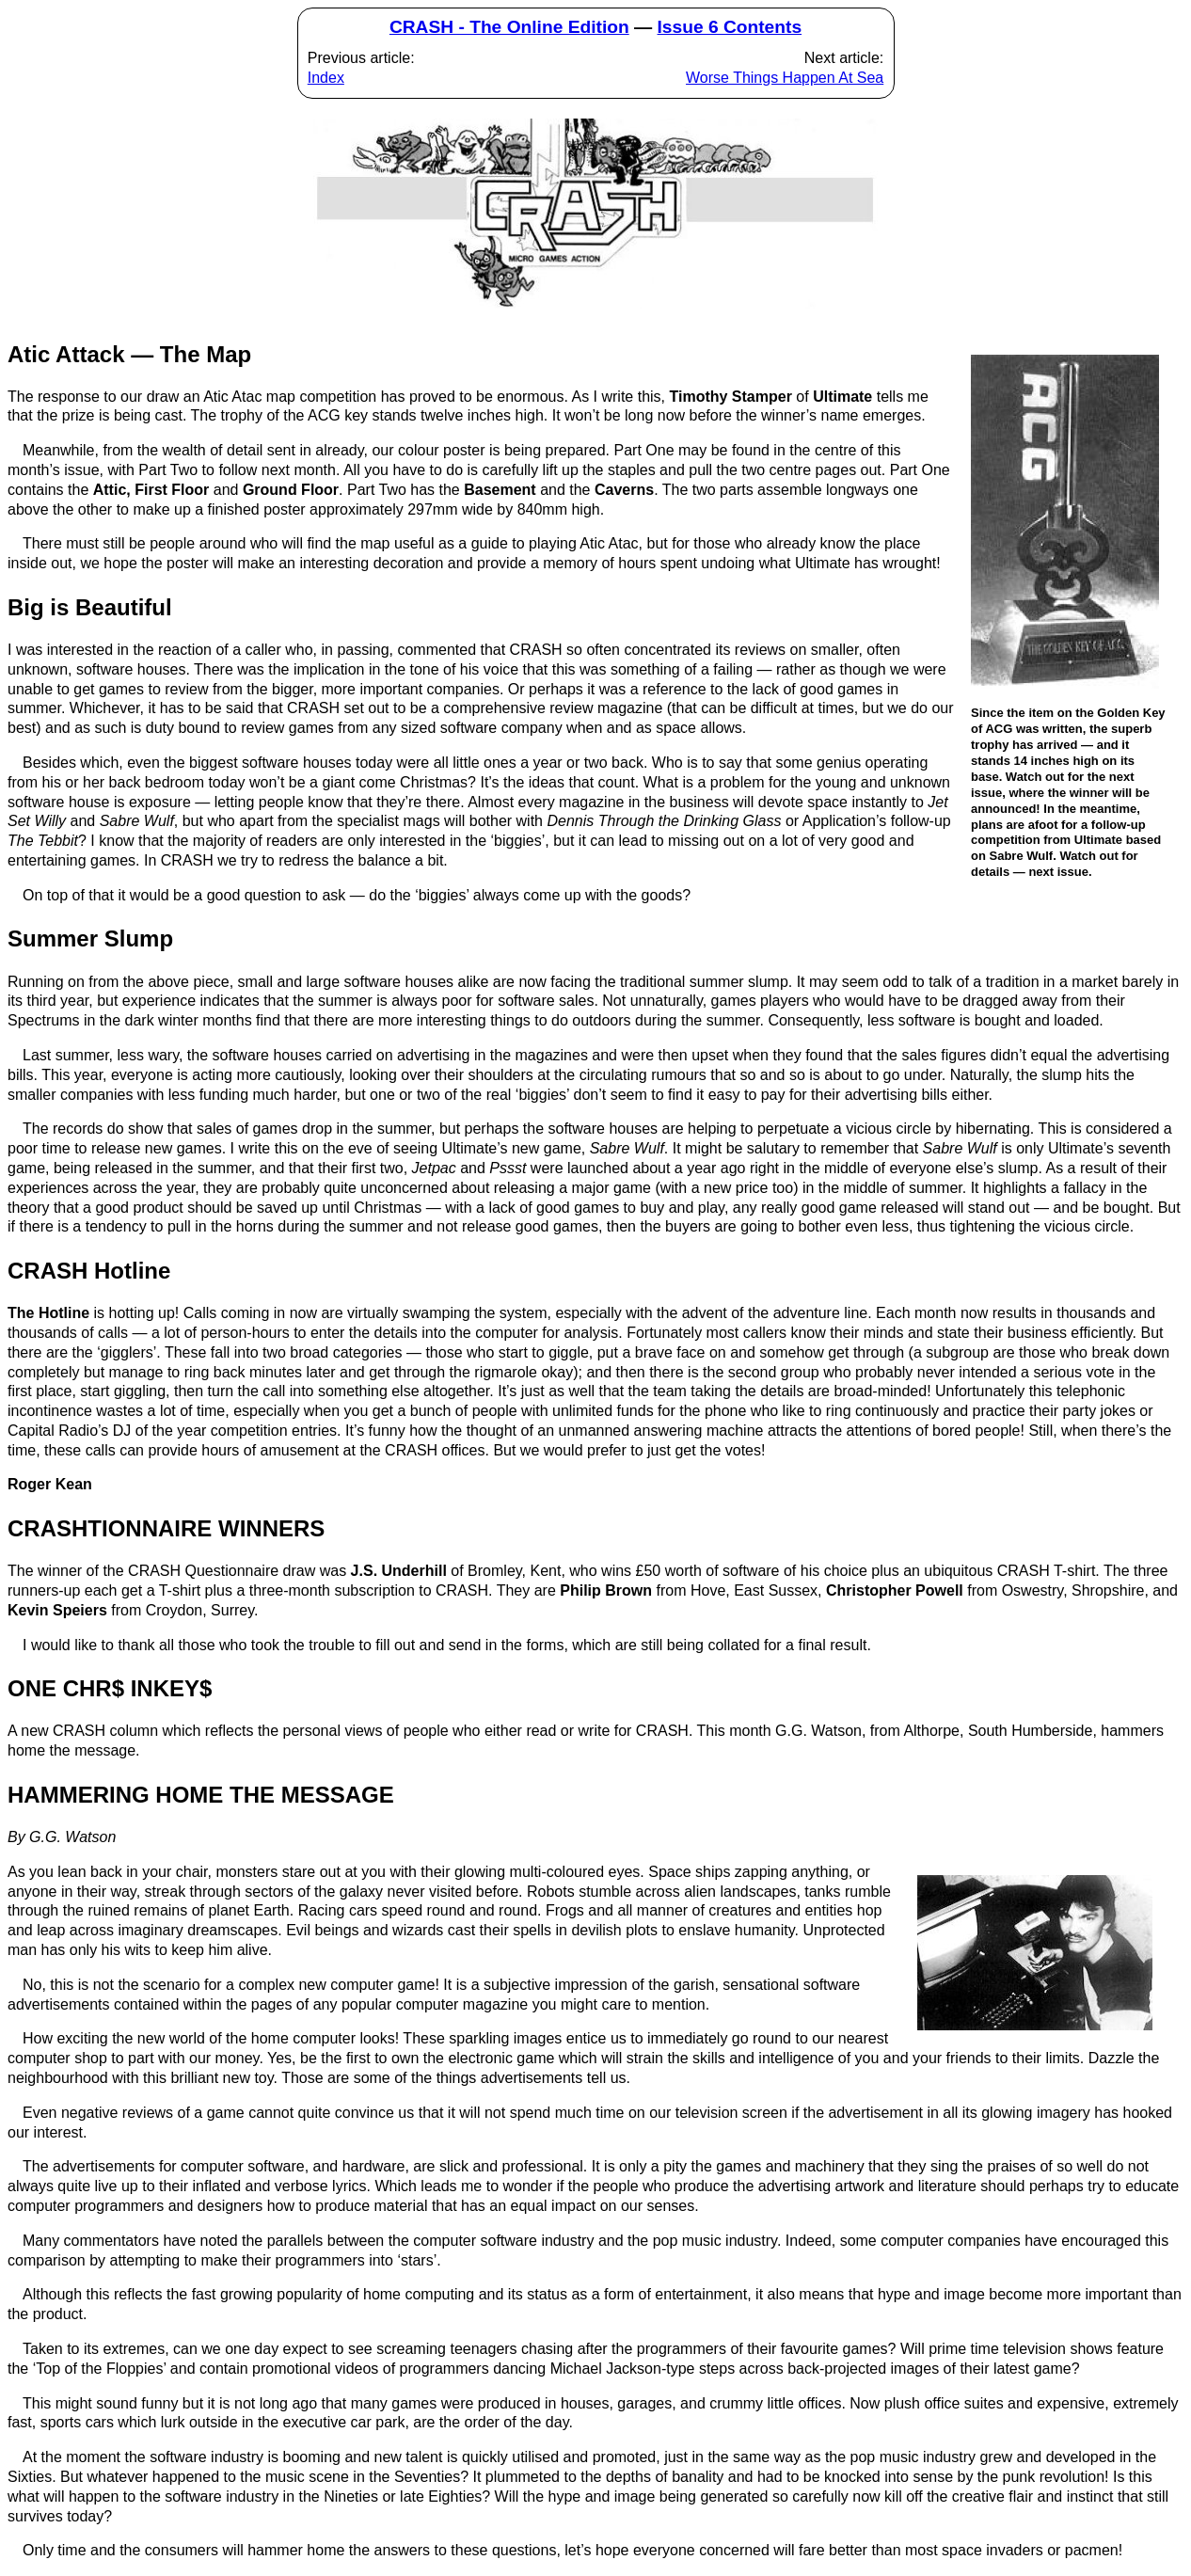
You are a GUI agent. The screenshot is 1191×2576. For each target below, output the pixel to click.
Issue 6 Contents (730, 27)
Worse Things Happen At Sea (784, 78)
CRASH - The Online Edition (509, 27)
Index (326, 78)
